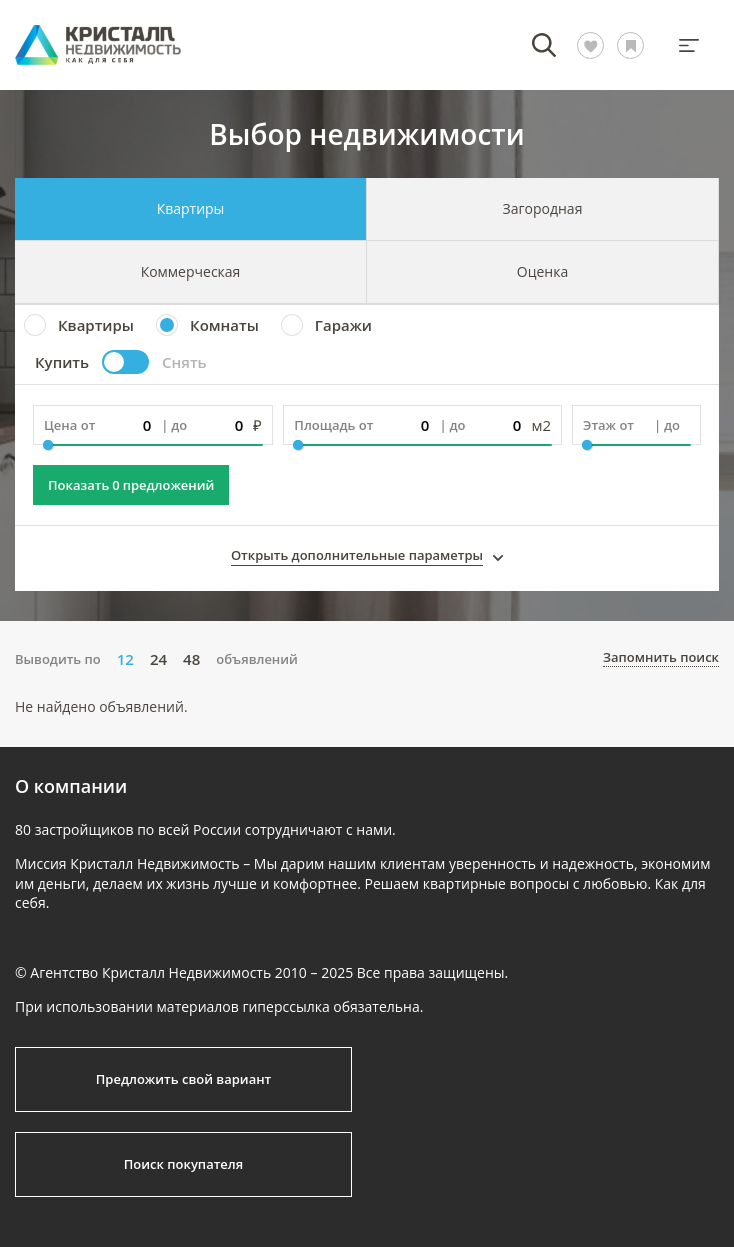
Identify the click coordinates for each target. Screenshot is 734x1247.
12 (125, 659)
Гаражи (343, 325)
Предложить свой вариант (184, 1079)
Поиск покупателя (183, 1164)
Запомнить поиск (661, 658)
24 (158, 659)
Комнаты (224, 325)
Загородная (543, 208)
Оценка (542, 271)
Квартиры (191, 208)
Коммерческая (191, 271)
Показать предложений (131, 485)
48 (191, 659)
